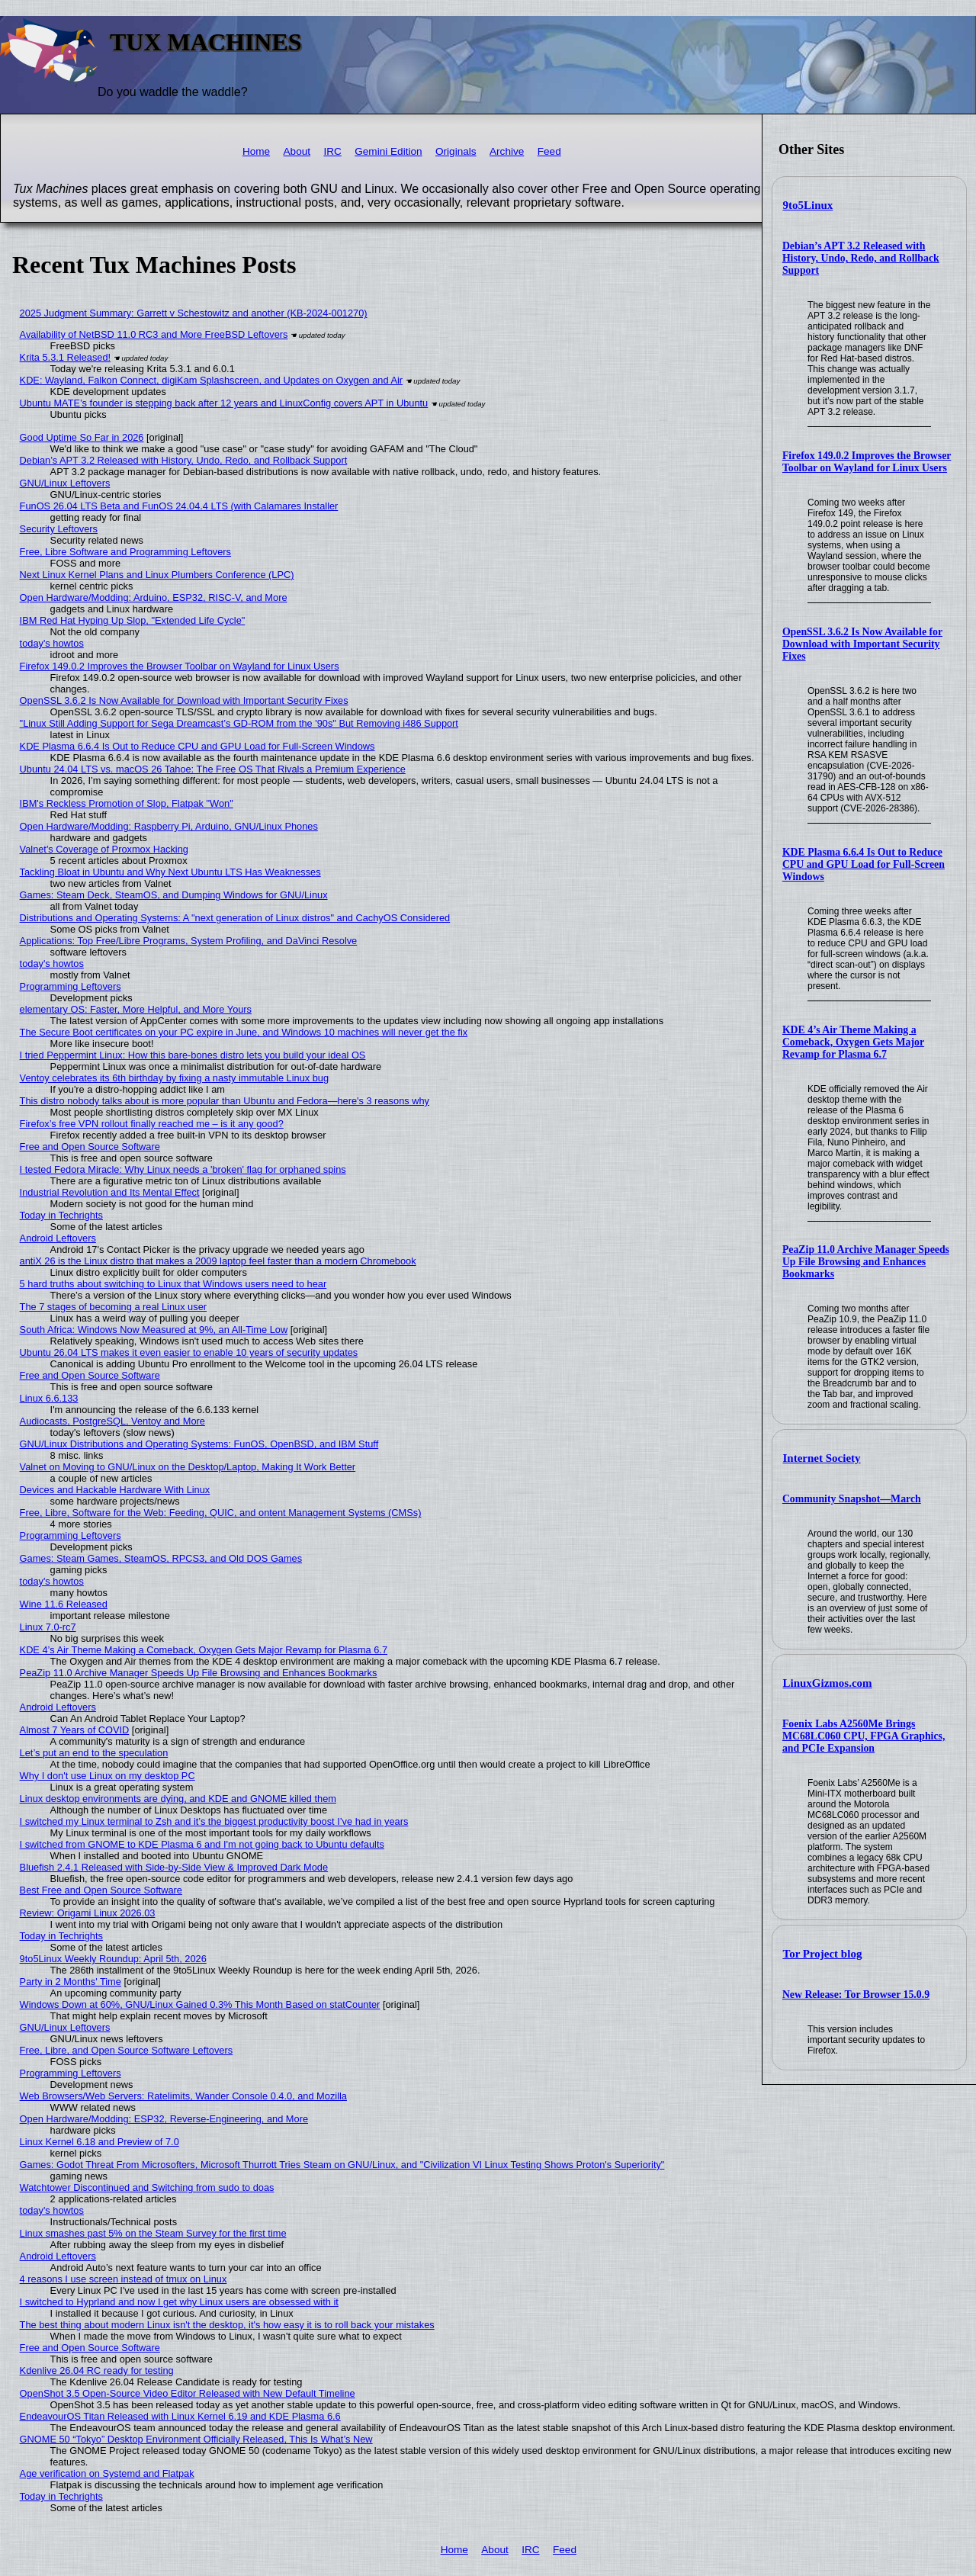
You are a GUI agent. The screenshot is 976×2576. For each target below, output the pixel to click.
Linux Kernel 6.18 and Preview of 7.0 (99, 2141)
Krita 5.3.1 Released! (65, 357)
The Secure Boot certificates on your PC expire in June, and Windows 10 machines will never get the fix (244, 1032)
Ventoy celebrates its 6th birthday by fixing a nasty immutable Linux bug (174, 1078)
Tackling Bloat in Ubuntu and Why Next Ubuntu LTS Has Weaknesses (170, 872)
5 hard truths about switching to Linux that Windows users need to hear (173, 1284)
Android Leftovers (58, 1238)
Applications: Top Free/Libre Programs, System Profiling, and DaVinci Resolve (189, 940)
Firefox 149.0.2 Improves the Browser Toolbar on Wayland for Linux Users (866, 462)
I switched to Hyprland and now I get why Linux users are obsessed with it (179, 2302)
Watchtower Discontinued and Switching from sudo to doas (147, 2187)
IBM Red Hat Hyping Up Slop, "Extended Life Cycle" (133, 620)
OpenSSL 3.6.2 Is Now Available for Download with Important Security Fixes (862, 644)
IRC (332, 151)
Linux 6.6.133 (49, 1398)
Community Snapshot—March (851, 1499)
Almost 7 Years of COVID (75, 1730)
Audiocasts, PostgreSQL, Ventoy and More (112, 1421)
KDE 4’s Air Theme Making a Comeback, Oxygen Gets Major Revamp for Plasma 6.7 (853, 1042)
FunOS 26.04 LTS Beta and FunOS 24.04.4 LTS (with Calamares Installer (179, 506)
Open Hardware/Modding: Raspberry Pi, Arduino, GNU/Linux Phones (169, 826)
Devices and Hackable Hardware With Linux (115, 1489)
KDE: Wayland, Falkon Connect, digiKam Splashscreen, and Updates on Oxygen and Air (211, 380)
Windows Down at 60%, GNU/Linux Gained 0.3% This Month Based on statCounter (200, 2004)
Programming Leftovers (70, 986)
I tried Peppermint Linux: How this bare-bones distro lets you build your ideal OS (193, 1055)
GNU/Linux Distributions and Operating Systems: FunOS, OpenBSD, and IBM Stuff (199, 1444)
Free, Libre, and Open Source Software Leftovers (126, 2050)
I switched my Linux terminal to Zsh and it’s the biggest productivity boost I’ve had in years (214, 1821)
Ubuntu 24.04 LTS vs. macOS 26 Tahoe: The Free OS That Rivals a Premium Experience (213, 769)
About (297, 151)
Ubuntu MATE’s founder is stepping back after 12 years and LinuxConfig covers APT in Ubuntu (224, 403)
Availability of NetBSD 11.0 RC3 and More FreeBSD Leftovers (154, 334)
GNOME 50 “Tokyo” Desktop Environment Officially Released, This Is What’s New (196, 2439)
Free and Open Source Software (90, 1146)
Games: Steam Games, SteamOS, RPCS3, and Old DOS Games (161, 1558)
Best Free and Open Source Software (101, 1890)
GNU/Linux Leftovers (65, 483)
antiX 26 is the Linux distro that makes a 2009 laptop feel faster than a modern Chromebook (218, 1261)
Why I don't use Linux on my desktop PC (107, 1775)
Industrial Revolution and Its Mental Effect (110, 1192)
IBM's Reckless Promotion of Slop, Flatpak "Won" (126, 803)
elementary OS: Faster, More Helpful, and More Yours (136, 1009)
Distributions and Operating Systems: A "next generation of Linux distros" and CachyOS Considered (235, 917)
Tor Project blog (822, 1954)
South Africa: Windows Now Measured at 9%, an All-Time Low (154, 1329)
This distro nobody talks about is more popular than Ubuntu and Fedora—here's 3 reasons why (224, 1101)
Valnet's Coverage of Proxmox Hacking (104, 849)
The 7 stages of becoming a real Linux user (113, 1306)
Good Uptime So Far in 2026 (82, 437)
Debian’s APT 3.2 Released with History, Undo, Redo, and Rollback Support (860, 258)
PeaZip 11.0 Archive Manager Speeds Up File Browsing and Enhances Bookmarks (865, 1262)
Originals (456, 151)
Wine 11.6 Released (64, 1604)
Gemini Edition (388, 151)
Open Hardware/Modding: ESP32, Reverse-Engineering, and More (164, 2119)
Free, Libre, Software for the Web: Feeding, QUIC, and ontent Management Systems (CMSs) (221, 1512)
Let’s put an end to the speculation (94, 1753)
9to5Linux (808, 205)
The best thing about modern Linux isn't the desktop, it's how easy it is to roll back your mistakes (227, 2324)
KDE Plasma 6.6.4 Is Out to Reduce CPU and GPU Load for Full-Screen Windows (863, 864)
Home (256, 151)
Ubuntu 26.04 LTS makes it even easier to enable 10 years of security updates (189, 1352)
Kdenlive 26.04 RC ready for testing (97, 2370)
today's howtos (52, 643)
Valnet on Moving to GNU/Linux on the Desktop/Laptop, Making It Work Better (188, 1467)
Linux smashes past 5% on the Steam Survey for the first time (153, 2233)
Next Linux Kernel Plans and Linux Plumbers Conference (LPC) (157, 574)
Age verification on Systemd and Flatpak (107, 2473)
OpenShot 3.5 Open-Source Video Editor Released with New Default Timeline (187, 2393)
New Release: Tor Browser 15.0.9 (855, 1994)
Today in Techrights (61, 1215)
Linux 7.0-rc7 (48, 1627)
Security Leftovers (59, 529)
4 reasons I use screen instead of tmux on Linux (123, 2279)
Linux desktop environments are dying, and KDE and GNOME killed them (178, 1798)
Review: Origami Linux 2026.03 (88, 1913)
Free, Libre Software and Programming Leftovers (125, 551)
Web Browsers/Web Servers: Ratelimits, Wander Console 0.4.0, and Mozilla (183, 2096)
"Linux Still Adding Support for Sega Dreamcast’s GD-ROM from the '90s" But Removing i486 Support (239, 723)
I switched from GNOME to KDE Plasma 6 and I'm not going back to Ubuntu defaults (202, 1844)
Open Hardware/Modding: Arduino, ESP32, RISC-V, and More (153, 597)
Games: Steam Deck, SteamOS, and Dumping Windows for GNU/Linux (174, 895)
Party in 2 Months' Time (70, 1981)
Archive (507, 151)
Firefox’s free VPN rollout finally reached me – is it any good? (152, 1123)
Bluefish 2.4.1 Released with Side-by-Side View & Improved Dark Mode (174, 1867)
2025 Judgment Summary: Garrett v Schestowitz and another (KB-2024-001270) (194, 313)
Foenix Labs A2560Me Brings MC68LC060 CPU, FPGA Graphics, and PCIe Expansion (863, 1736)
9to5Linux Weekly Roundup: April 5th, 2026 (113, 1958)
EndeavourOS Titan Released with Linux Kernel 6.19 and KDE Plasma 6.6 (180, 2416)
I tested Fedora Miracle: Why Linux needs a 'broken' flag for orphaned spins (183, 1169)
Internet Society (822, 1458)
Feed (549, 151)
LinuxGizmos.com (827, 1683)
